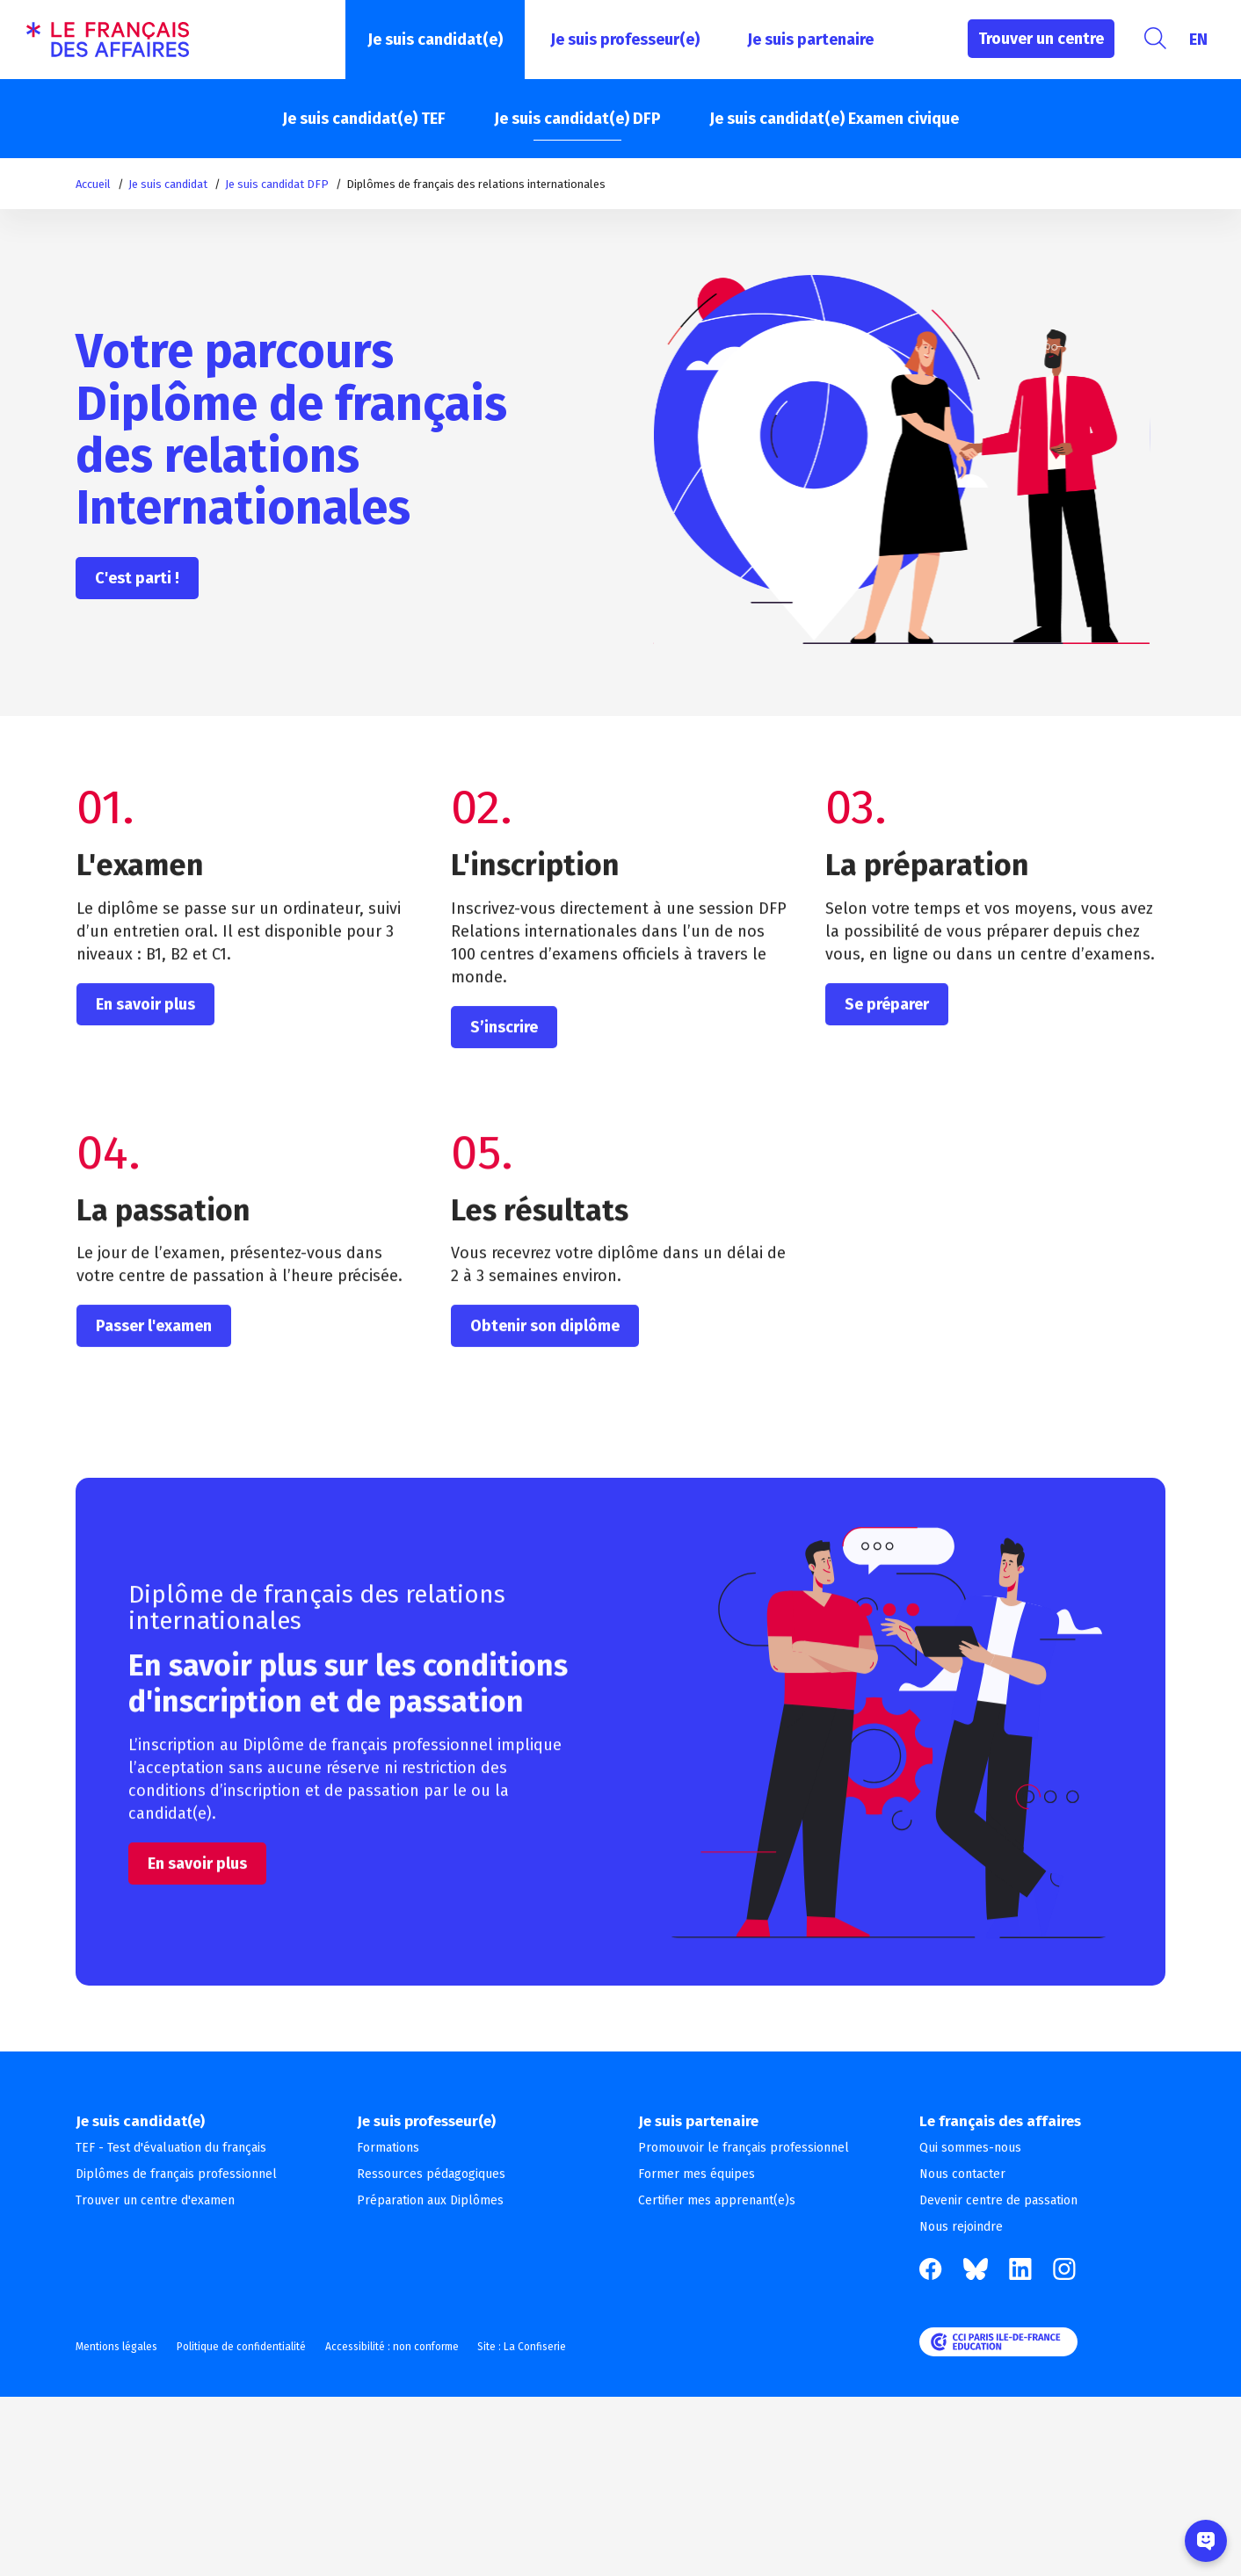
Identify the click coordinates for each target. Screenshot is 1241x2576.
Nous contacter (962, 2174)
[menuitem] (1198, 39)
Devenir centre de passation (998, 2200)
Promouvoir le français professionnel (743, 2147)
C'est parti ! (137, 578)
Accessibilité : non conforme (411, 2347)
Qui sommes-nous (970, 2147)
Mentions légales (116, 2347)
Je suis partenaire (810, 39)
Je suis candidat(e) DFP (577, 118)
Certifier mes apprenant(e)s (716, 2200)
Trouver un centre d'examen (155, 2200)
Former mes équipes (696, 2174)
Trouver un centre (1041, 38)
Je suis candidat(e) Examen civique (834, 118)
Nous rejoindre (961, 2226)
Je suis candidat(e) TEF (364, 118)
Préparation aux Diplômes (430, 2200)
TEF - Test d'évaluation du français (171, 2147)
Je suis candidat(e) (435, 39)
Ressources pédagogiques (431, 2174)
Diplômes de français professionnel (176, 2174)
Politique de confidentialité (251, 2347)
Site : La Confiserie (551, 2347)
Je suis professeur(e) (625, 39)
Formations (388, 2147)
